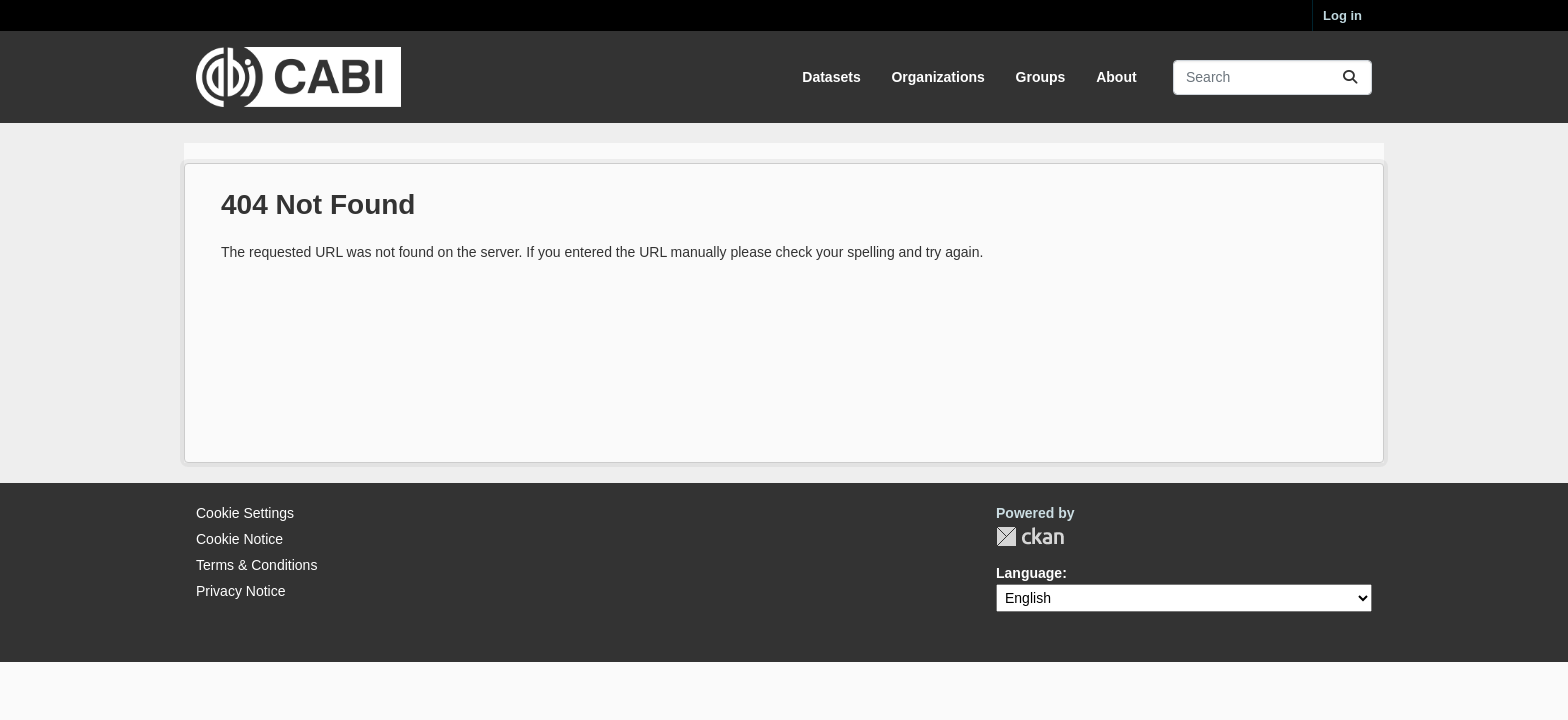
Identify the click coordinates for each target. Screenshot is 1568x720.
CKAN (1030, 536)
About (1116, 77)
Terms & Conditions (256, 565)
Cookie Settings (245, 513)
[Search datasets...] (1272, 77)
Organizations (937, 77)
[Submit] (1350, 77)
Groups (1041, 77)
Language (1029, 573)
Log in (1342, 15)
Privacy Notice (240, 591)
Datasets (831, 77)
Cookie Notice (239, 539)
